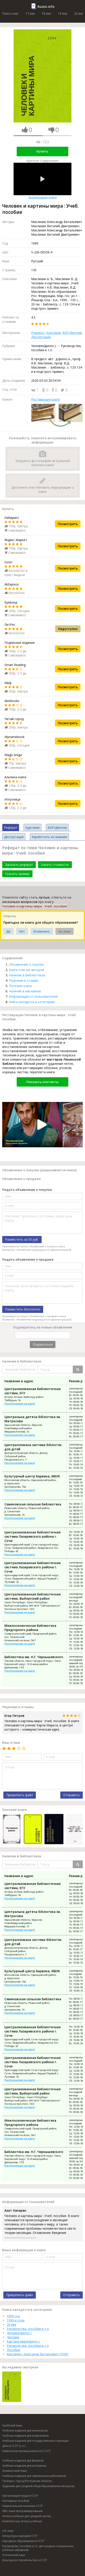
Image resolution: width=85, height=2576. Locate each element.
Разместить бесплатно (22, 1309)
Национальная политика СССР (22, 2506)
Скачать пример (17, 874)
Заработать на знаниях (49, 837)
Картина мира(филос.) (23, 2341)
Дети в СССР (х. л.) (13, 2446)
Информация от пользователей (33, 996)
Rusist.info (46, 6)
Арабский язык (12, 2425)
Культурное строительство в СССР (24, 2560)
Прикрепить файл (19, 1795)
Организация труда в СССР (20, 2496)
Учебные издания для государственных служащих (35, 2441)
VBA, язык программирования (22, 2511)
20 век (79, 13)
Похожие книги (20, 986)
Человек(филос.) (19, 2333)
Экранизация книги (42, 181)
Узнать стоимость (55, 865)
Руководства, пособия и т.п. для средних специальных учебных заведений (38, 2548)
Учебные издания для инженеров (24, 2430)
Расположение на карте (19, 1403)
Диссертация (41, 337)
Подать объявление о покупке (27, 1190)
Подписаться (43, 1344)
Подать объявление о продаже (27, 1259)
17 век (30, 13)
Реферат (38, 333)
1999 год (13, 2316)
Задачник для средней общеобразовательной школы (38, 2486)
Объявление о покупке (26, 964)
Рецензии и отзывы (23, 980)
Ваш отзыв (11, 1742)
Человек (13, 2337)
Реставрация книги (45, 399)
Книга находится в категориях (32, 1002)
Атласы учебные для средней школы (26, 2516)
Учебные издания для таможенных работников (34, 2476)
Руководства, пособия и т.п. (28, 2329)
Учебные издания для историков (24, 2466)
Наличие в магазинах (25, 991)
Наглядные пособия (15, 2501)
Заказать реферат (19, 865)
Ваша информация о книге (24, 2250)
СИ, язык (8, 2531)
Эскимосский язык (14, 2471)
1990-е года (15, 2320)
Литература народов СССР (19, 2536)
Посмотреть (68, 524)
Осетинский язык (13, 2555)
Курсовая (53, 333)
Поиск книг (10, 13)
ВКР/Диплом (71, 333)
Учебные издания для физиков (22, 2460)
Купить (42, 151)
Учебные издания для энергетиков (25, 2436)
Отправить (71, 1795)
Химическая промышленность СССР (26, 2451)
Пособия (13, 2350)
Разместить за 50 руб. (22, 1239)
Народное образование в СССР (23, 2541)
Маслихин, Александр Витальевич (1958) (37, 2354)
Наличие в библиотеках (27, 975)
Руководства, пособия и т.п (28, 2345)
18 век (46, 13)
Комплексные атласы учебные (22, 2521)
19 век (62, 13)
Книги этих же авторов (26, 970)
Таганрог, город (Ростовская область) (27, 2481)
